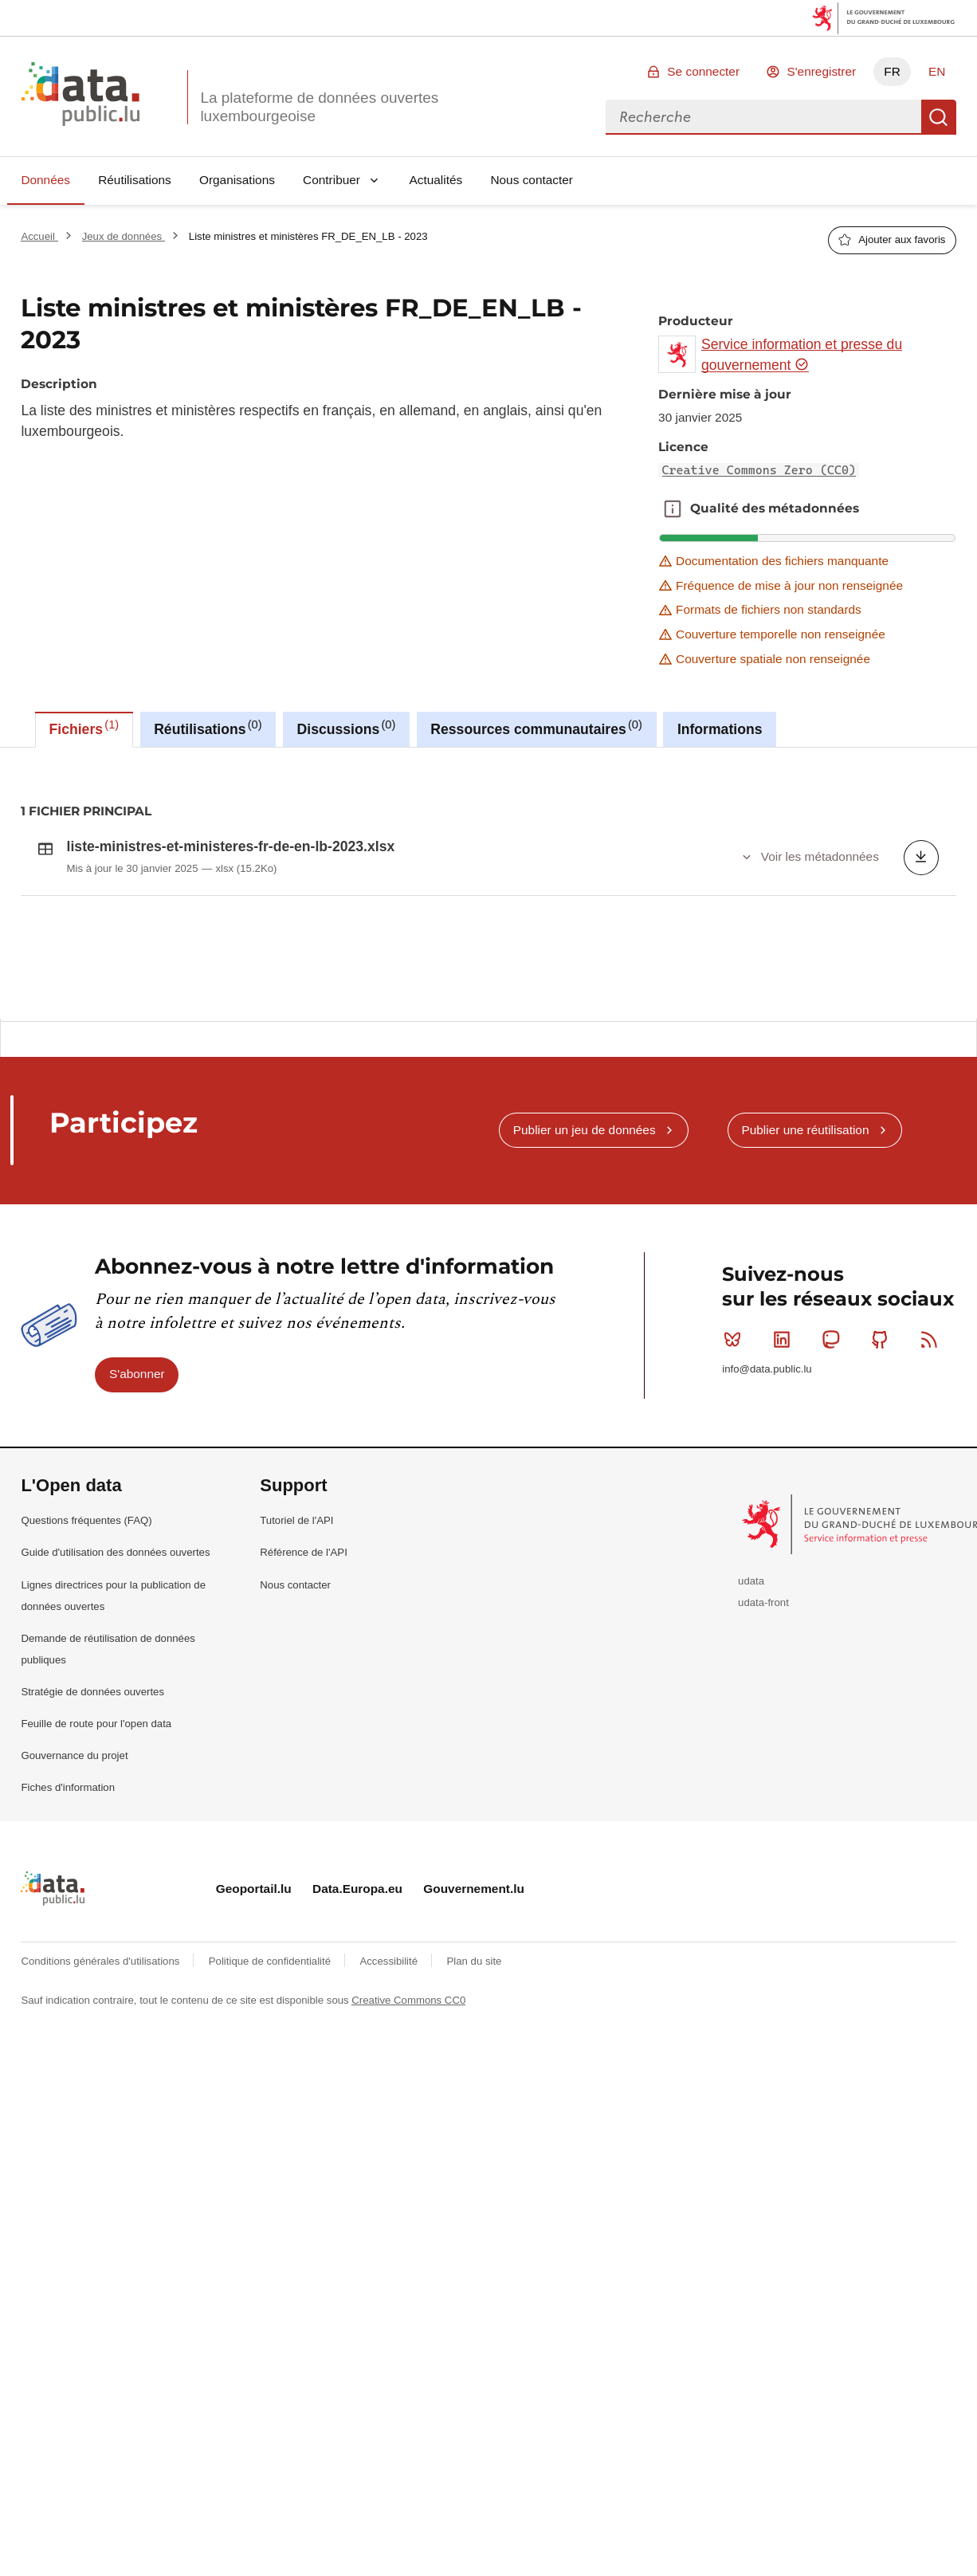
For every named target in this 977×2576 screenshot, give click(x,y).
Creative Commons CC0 (408, 2085)
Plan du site (473, 2046)
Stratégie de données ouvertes (92, 1776)
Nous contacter (531, 180)
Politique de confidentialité (271, 2046)
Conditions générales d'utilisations (101, 2046)
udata (751, 1665)
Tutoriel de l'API (296, 1606)
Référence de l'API (303, 1637)
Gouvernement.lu (473, 1974)
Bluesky (736, 1424)
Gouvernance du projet (74, 1841)
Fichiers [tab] (84, 727)
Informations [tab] (720, 729)
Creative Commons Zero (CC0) (759, 470)
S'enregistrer (821, 71)
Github (883, 1424)
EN (936, 71)
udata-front (763, 1687)
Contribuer (331, 180)
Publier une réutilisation (805, 1215)
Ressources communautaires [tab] (536, 727)
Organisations (237, 180)
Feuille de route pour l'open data (96, 1809)
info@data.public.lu (766, 1453)
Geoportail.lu (254, 1974)
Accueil (39, 236)
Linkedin (785, 1424)
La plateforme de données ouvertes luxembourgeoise (319, 106)
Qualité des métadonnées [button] (672, 508)
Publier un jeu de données (584, 1215)
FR (892, 71)
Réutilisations (134, 180)
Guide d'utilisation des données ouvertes (115, 1637)
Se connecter (703, 71)
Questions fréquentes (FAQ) (86, 1606)
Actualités (436, 180)
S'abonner (137, 1459)
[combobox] (763, 117)
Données (45, 180)
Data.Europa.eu (357, 1974)
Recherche (938, 117)
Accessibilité (389, 2046)
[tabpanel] (488, 883)
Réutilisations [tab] (207, 727)
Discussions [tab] (346, 727)
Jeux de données (123, 236)
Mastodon (834, 1424)
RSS (933, 1424)
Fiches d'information (68, 1873)
